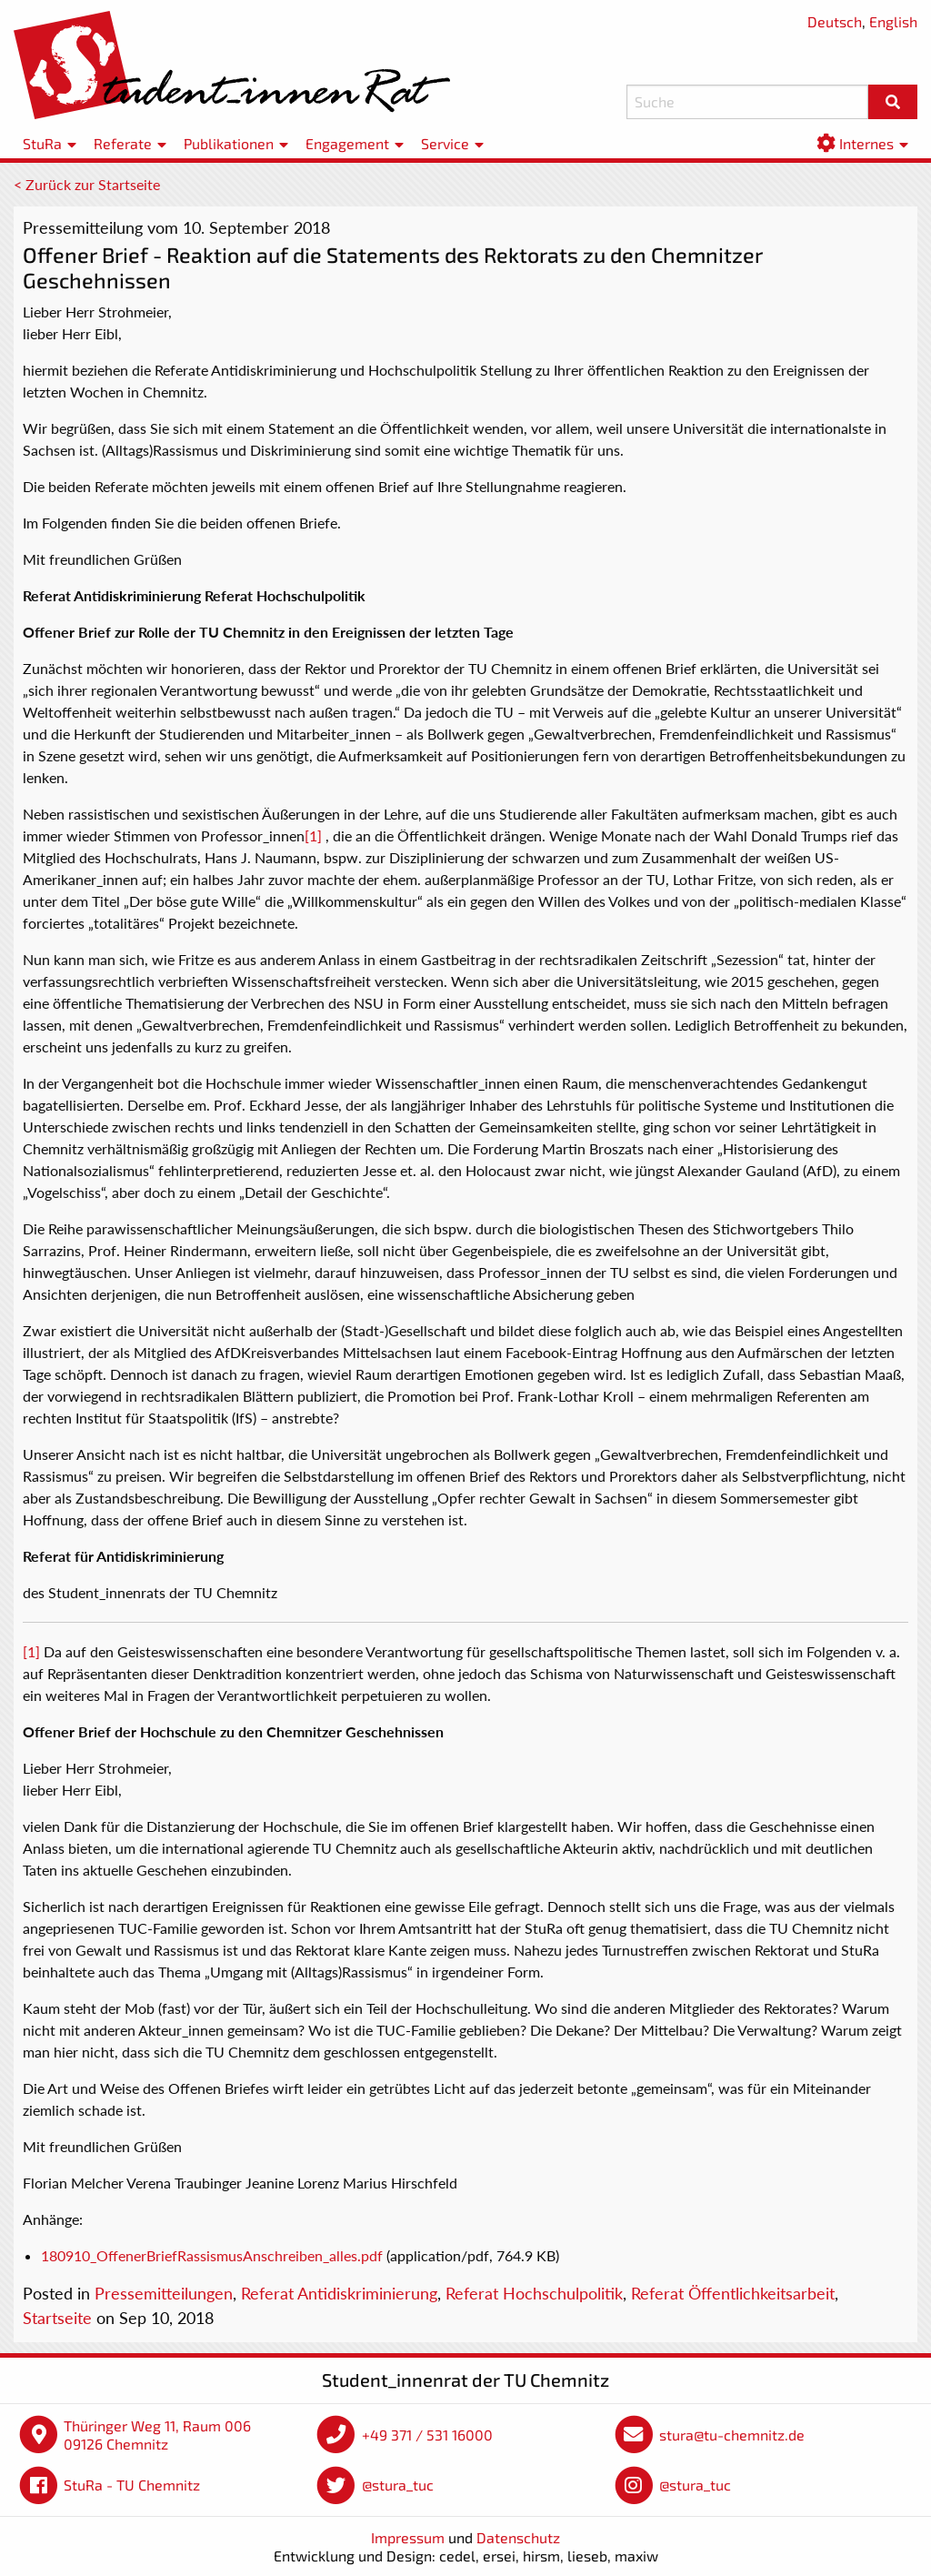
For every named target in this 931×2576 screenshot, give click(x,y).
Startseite (57, 2318)
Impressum (408, 2537)
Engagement (347, 143)
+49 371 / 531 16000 (427, 2434)
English (893, 21)
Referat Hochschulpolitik (534, 2293)
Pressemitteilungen (164, 2293)
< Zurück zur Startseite (87, 184)
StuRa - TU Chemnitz (132, 2484)
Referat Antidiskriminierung (339, 2293)
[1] (313, 835)
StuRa (42, 143)
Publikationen (229, 143)
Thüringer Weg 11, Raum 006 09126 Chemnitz (157, 2434)
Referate (123, 143)
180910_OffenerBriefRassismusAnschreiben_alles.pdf (212, 2255)
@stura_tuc (398, 2484)
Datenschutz (518, 2537)
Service (445, 143)
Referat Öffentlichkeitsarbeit (733, 2293)
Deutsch (834, 21)
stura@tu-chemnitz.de (732, 2434)
